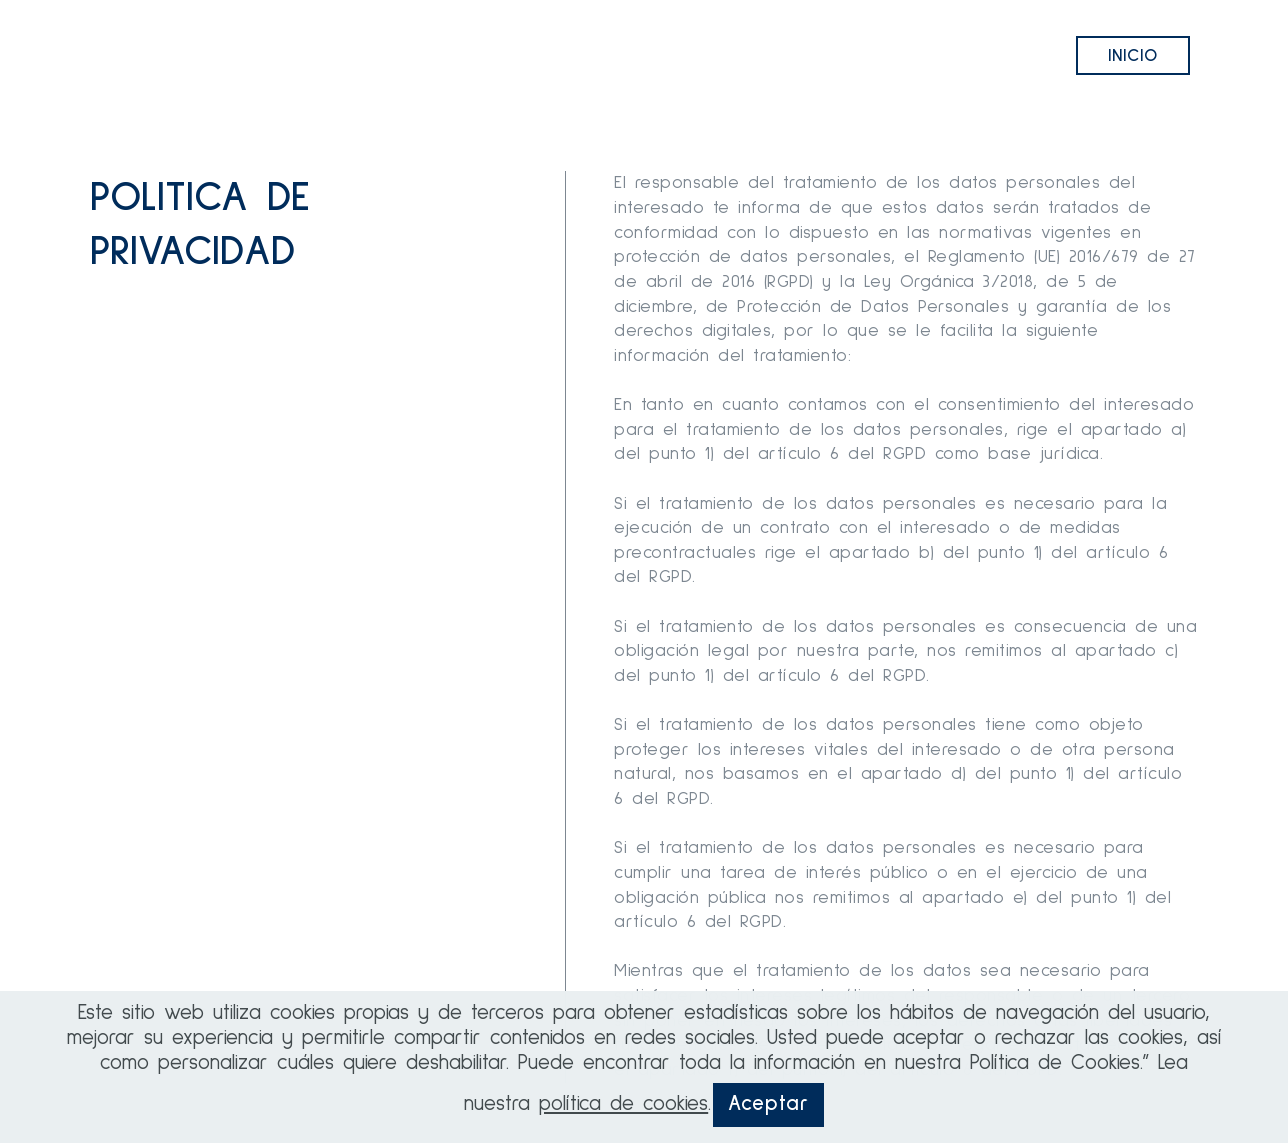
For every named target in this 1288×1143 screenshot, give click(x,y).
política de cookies (623, 1104)
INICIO (1133, 56)
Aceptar (768, 1104)
